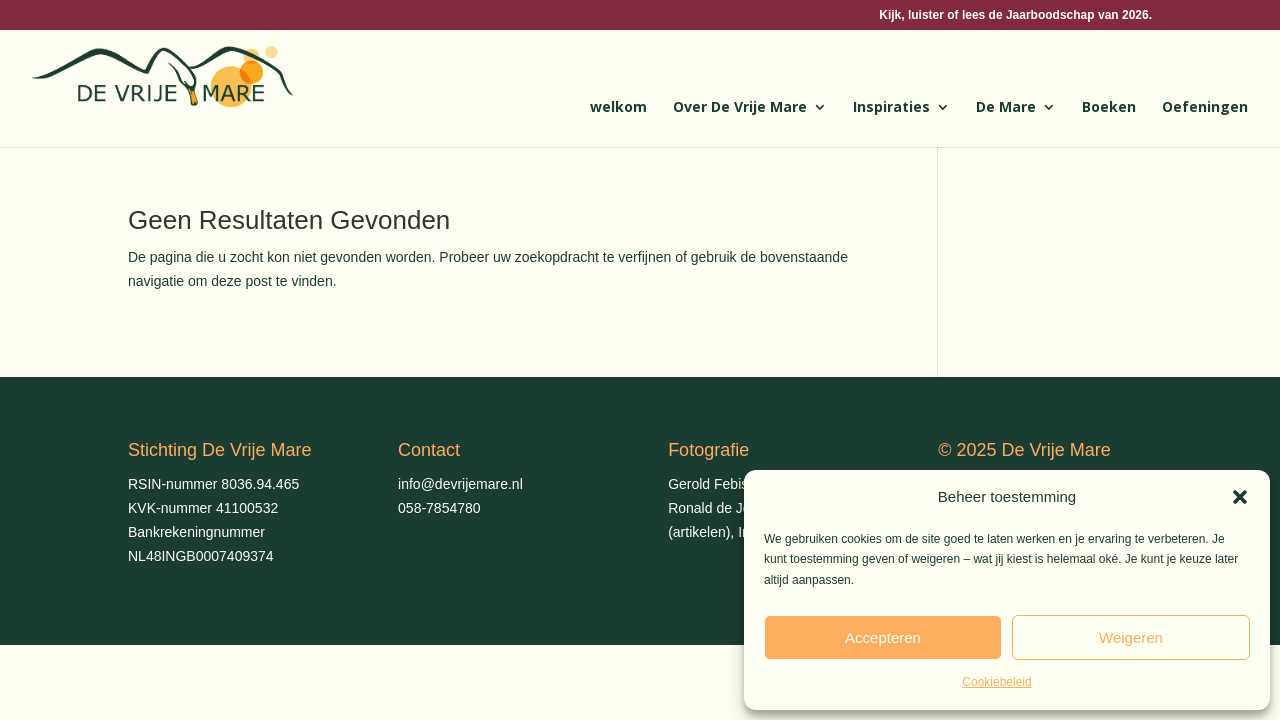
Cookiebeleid (996, 682)
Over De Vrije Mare (740, 108)
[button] (1240, 497)
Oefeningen (1205, 108)
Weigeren (1131, 637)
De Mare (1006, 108)
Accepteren (883, 637)
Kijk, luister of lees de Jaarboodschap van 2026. (1015, 15)
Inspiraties (891, 108)
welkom (618, 108)
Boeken (1109, 108)
